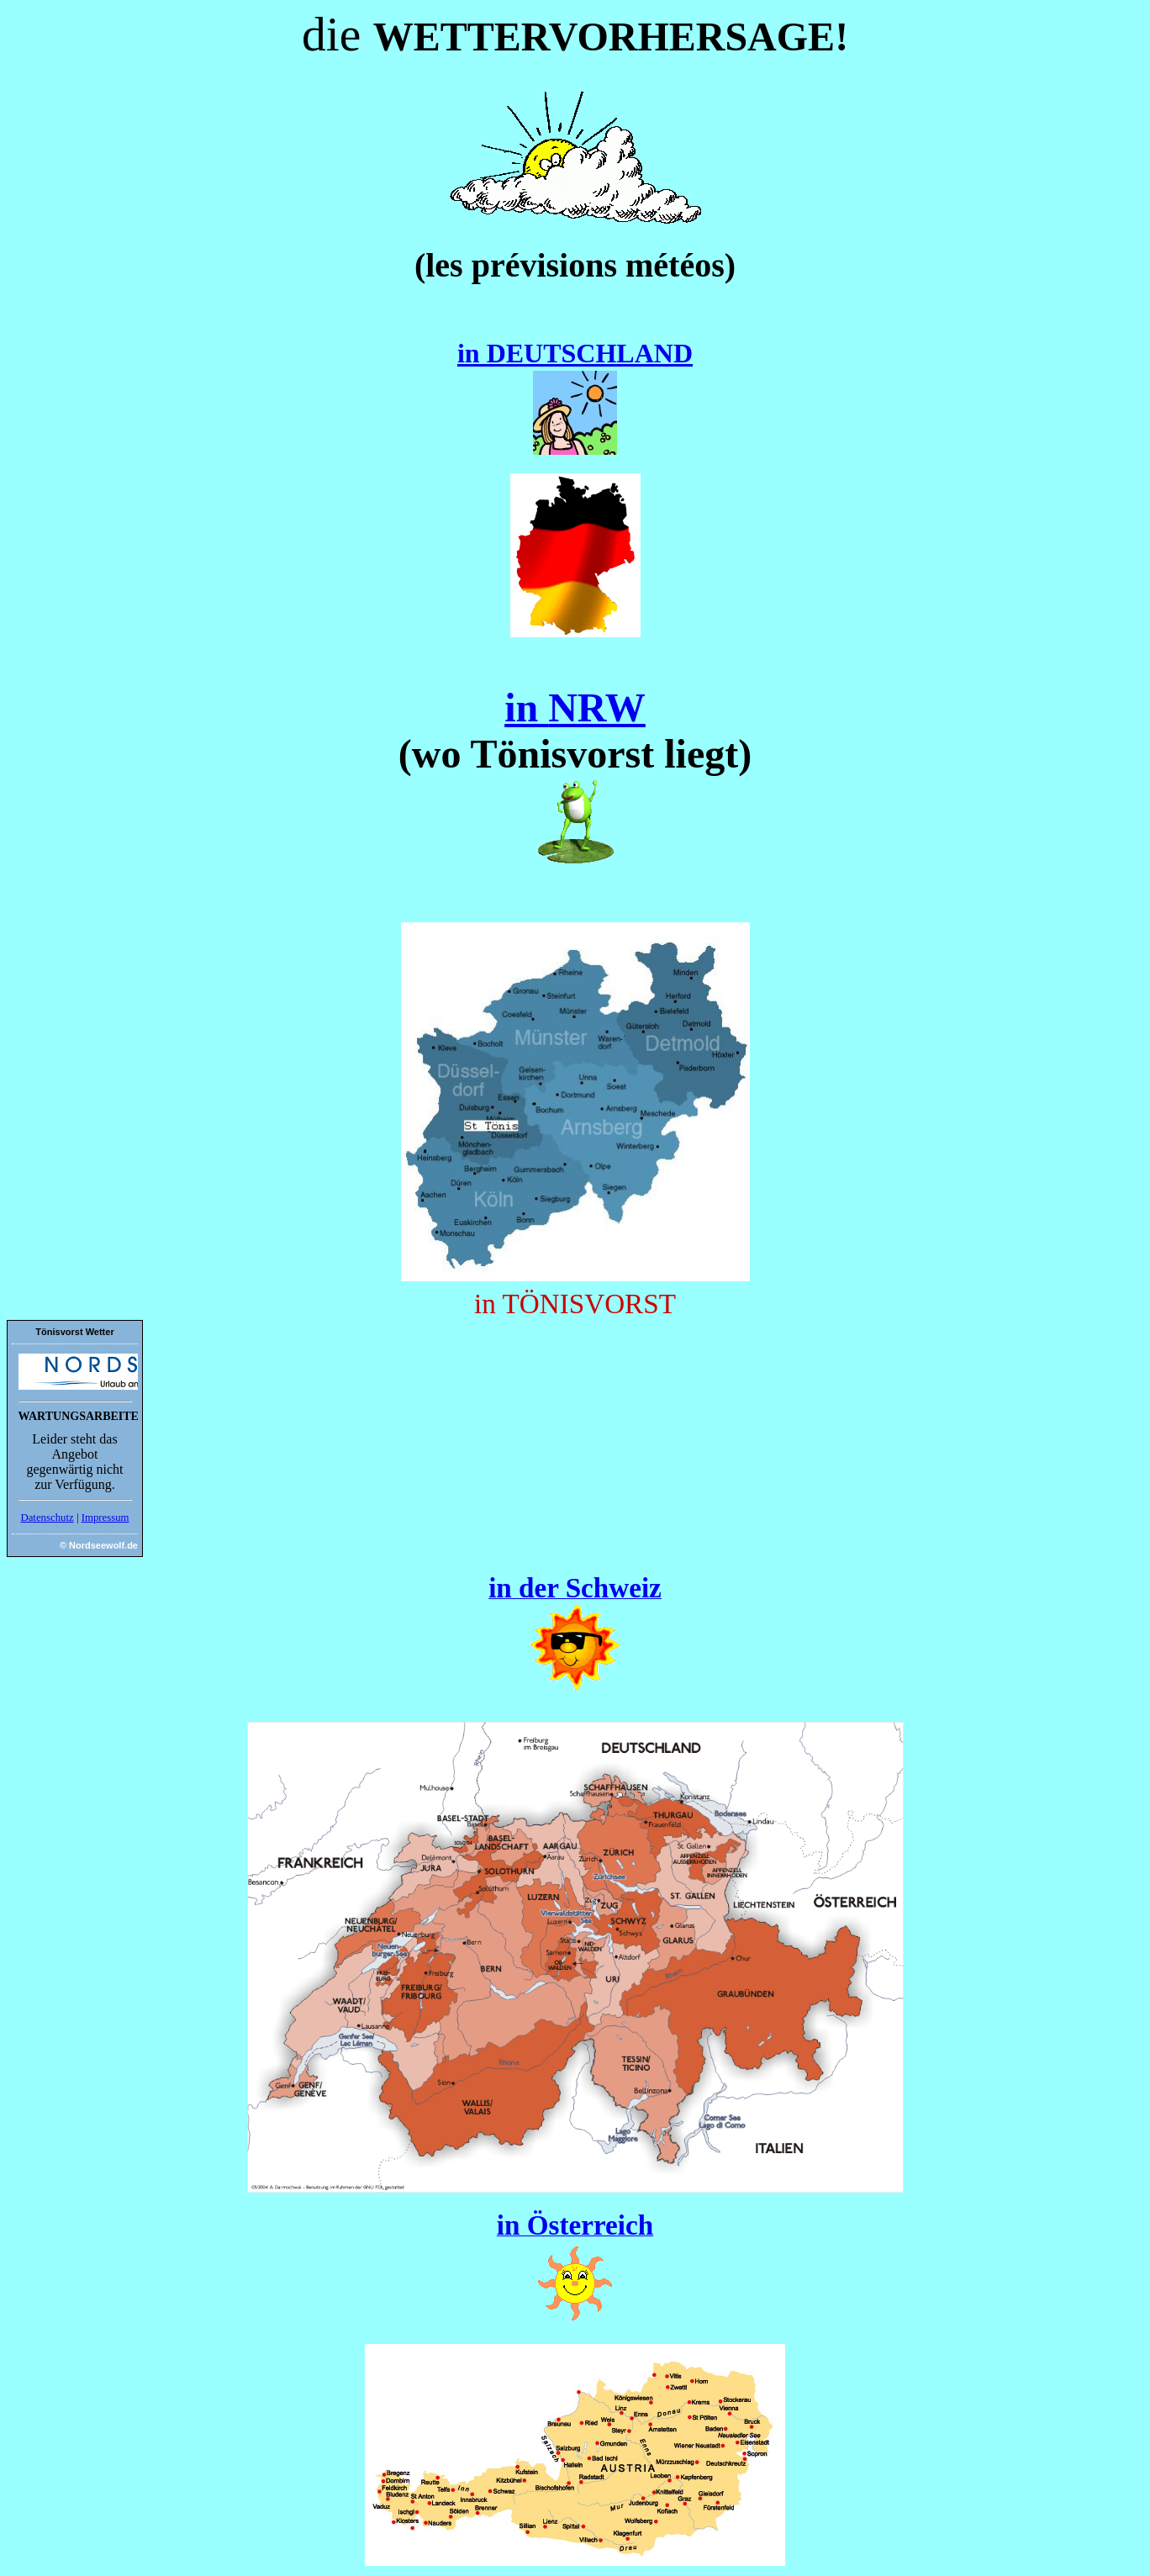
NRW (597, 707)
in (526, 707)
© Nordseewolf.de (99, 1545)
